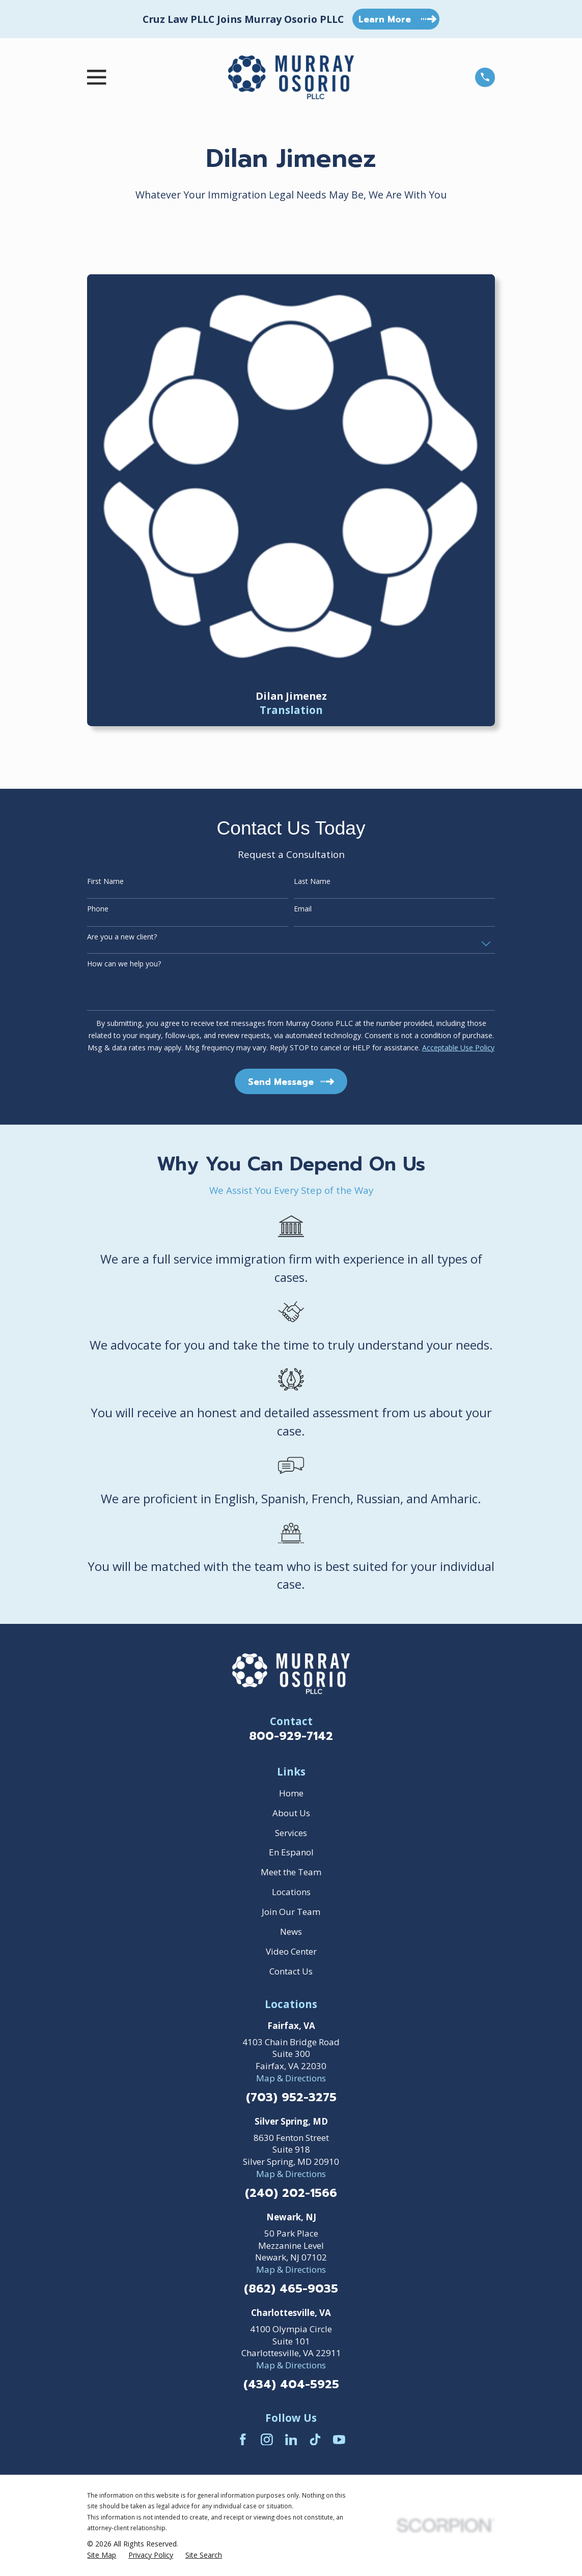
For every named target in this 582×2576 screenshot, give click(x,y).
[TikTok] (315, 2440)
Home (291, 1793)
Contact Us (291, 1971)
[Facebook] (243, 2440)
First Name (105, 881)
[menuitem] (101, 2555)
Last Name (312, 881)
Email (303, 909)
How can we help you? (124, 964)
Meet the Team (291, 1872)
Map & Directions (291, 2078)
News (291, 1931)
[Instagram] (267, 2440)
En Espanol (291, 1852)
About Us (291, 1813)
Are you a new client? (122, 937)
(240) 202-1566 (291, 2193)
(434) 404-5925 (291, 2385)
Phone (97, 909)
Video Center (291, 1951)
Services (291, 1833)
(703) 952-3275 (291, 2098)
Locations (291, 1892)
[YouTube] (339, 2440)
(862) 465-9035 (291, 2289)
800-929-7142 (291, 1736)
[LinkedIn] (291, 2440)
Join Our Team (291, 1911)
